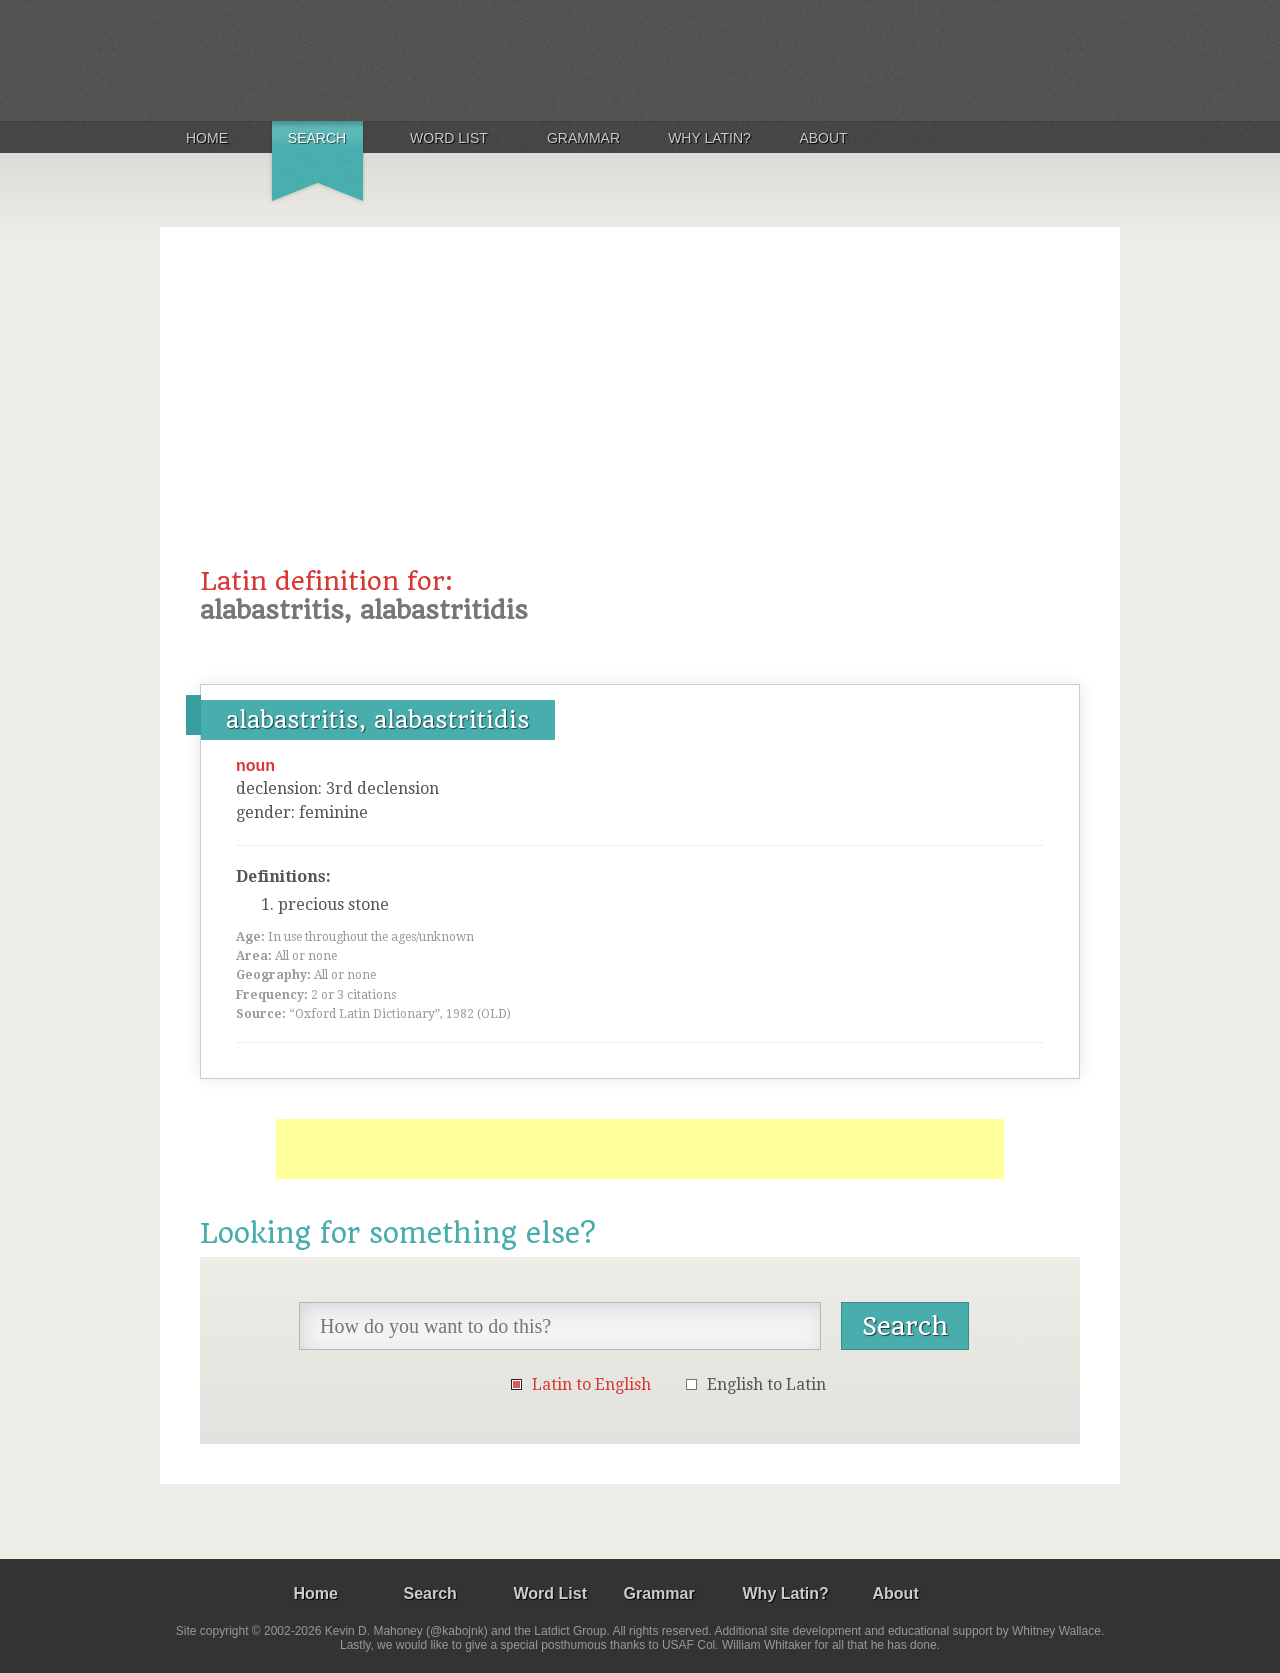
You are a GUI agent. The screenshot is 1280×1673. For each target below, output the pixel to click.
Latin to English (591, 1384)
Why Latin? (709, 138)
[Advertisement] (640, 417)
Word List (449, 138)
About (823, 138)
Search (317, 138)
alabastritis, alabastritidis (378, 720)
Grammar (583, 138)
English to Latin (766, 1384)
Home (207, 138)
